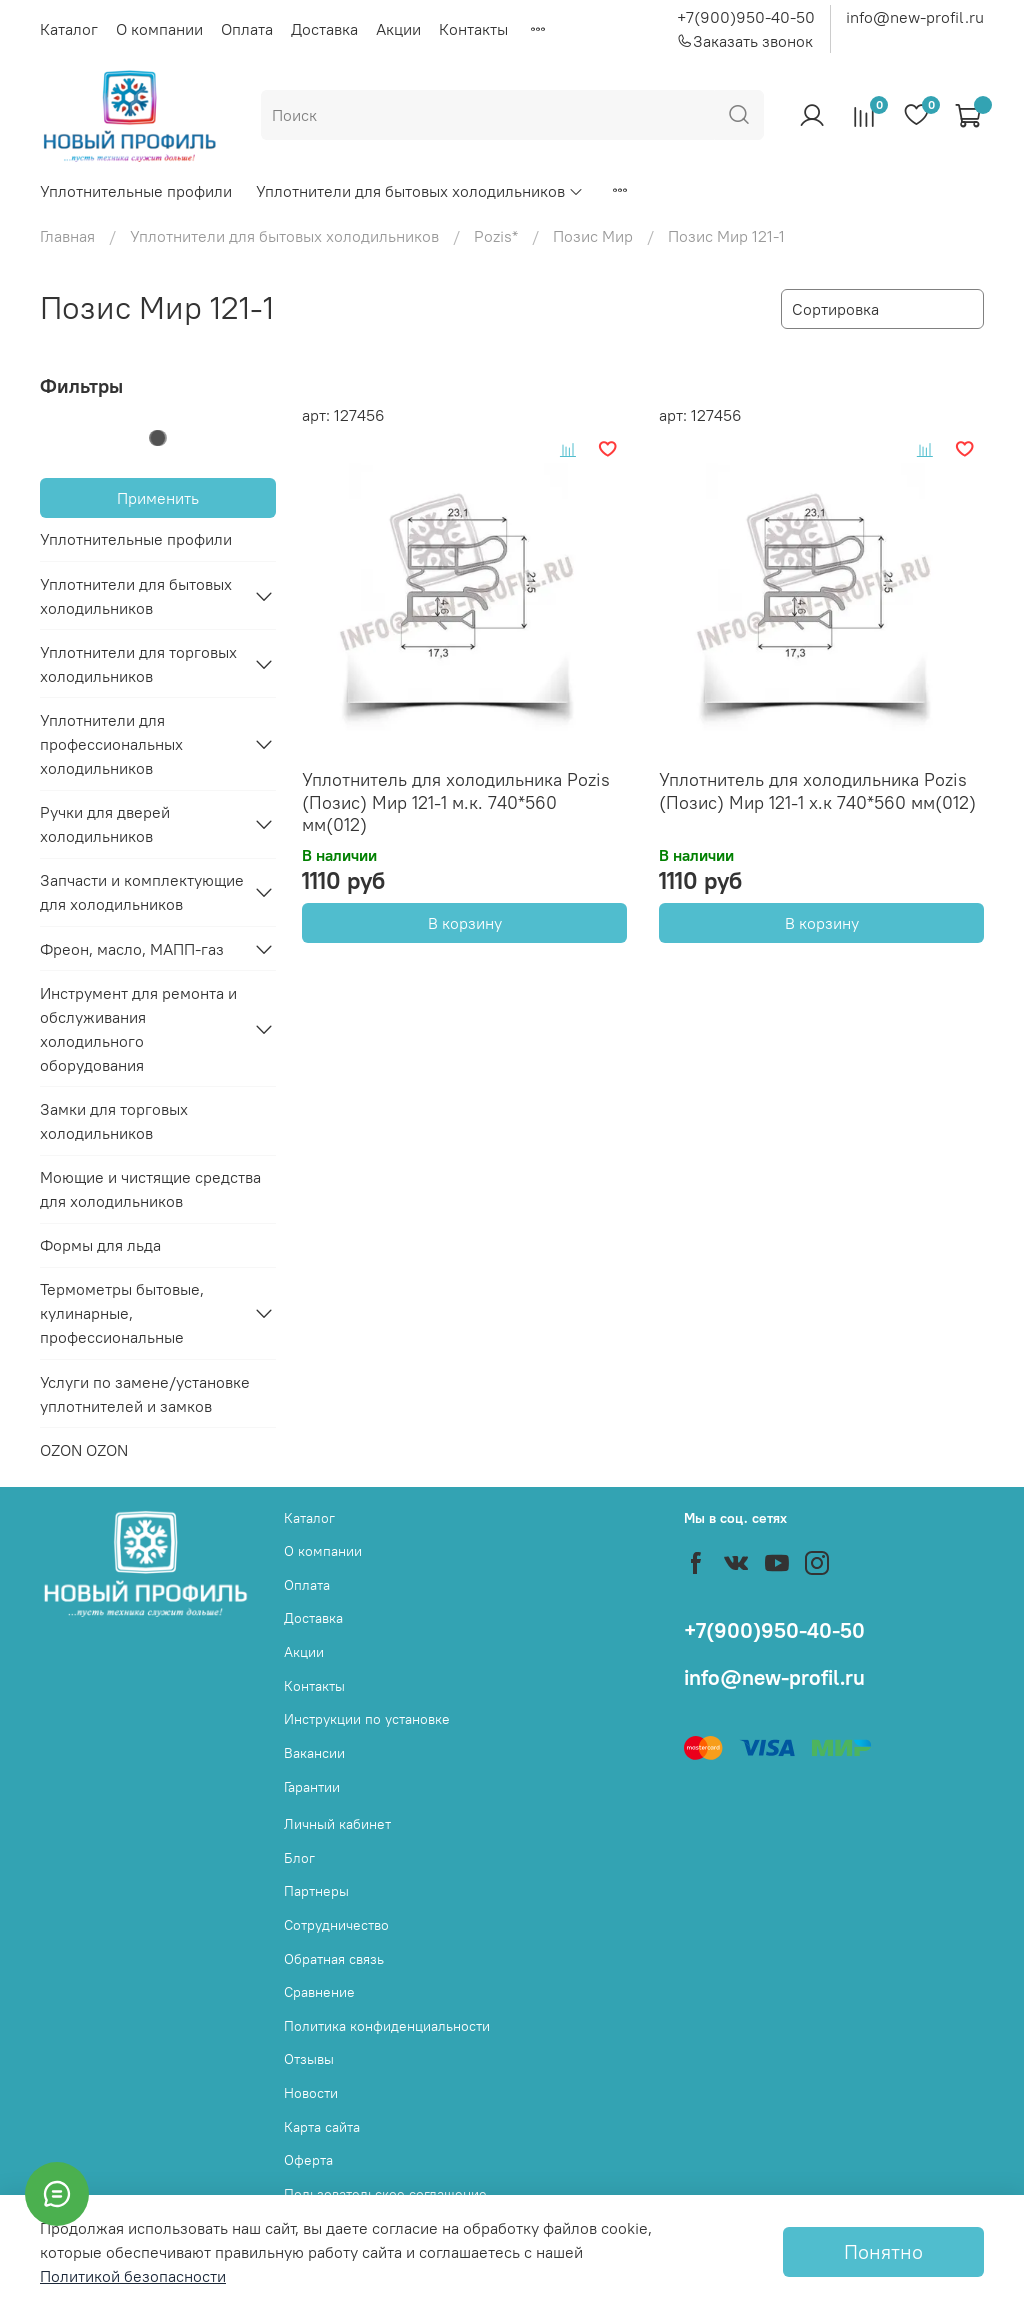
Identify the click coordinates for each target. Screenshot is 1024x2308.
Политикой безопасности (133, 2276)
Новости (311, 2093)
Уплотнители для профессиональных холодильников (111, 744)
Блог (299, 1858)
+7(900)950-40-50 (746, 17)
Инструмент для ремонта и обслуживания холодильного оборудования (138, 1029)
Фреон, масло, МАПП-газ (132, 949)
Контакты (473, 29)
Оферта (308, 2160)
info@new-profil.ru (915, 17)
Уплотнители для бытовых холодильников (420, 191)
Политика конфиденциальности (387, 2026)
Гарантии (312, 1787)
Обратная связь (334, 1959)
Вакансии (314, 1753)
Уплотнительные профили (136, 191)
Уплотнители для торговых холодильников (138, 664)
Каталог (69, 29)
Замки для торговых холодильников (114, 1121)
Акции (398, 29)
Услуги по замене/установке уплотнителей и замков (145, 1394)
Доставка (324, 29)
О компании (159, 29)
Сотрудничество (336, 1925)
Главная (67, 236)
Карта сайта (322, 2127)
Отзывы (309, 2059)
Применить (158, 498)
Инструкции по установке (367, 1719)
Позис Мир (593, 236)
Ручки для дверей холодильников (105, 824)
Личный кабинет (337, 1824)
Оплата (247, 29)
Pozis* (496, 236)
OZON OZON (84, 1450)
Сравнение (319, 1992)
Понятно (883, 2251)
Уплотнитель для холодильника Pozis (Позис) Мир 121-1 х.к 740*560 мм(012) (817, 791)
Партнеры (316, 1891)
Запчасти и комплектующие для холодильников (142, 892)
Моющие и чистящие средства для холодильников (150, 1189)
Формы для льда (100, 1245)
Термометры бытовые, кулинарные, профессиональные (122, 1313)
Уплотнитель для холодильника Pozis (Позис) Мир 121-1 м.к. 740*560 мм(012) (456, 802)
